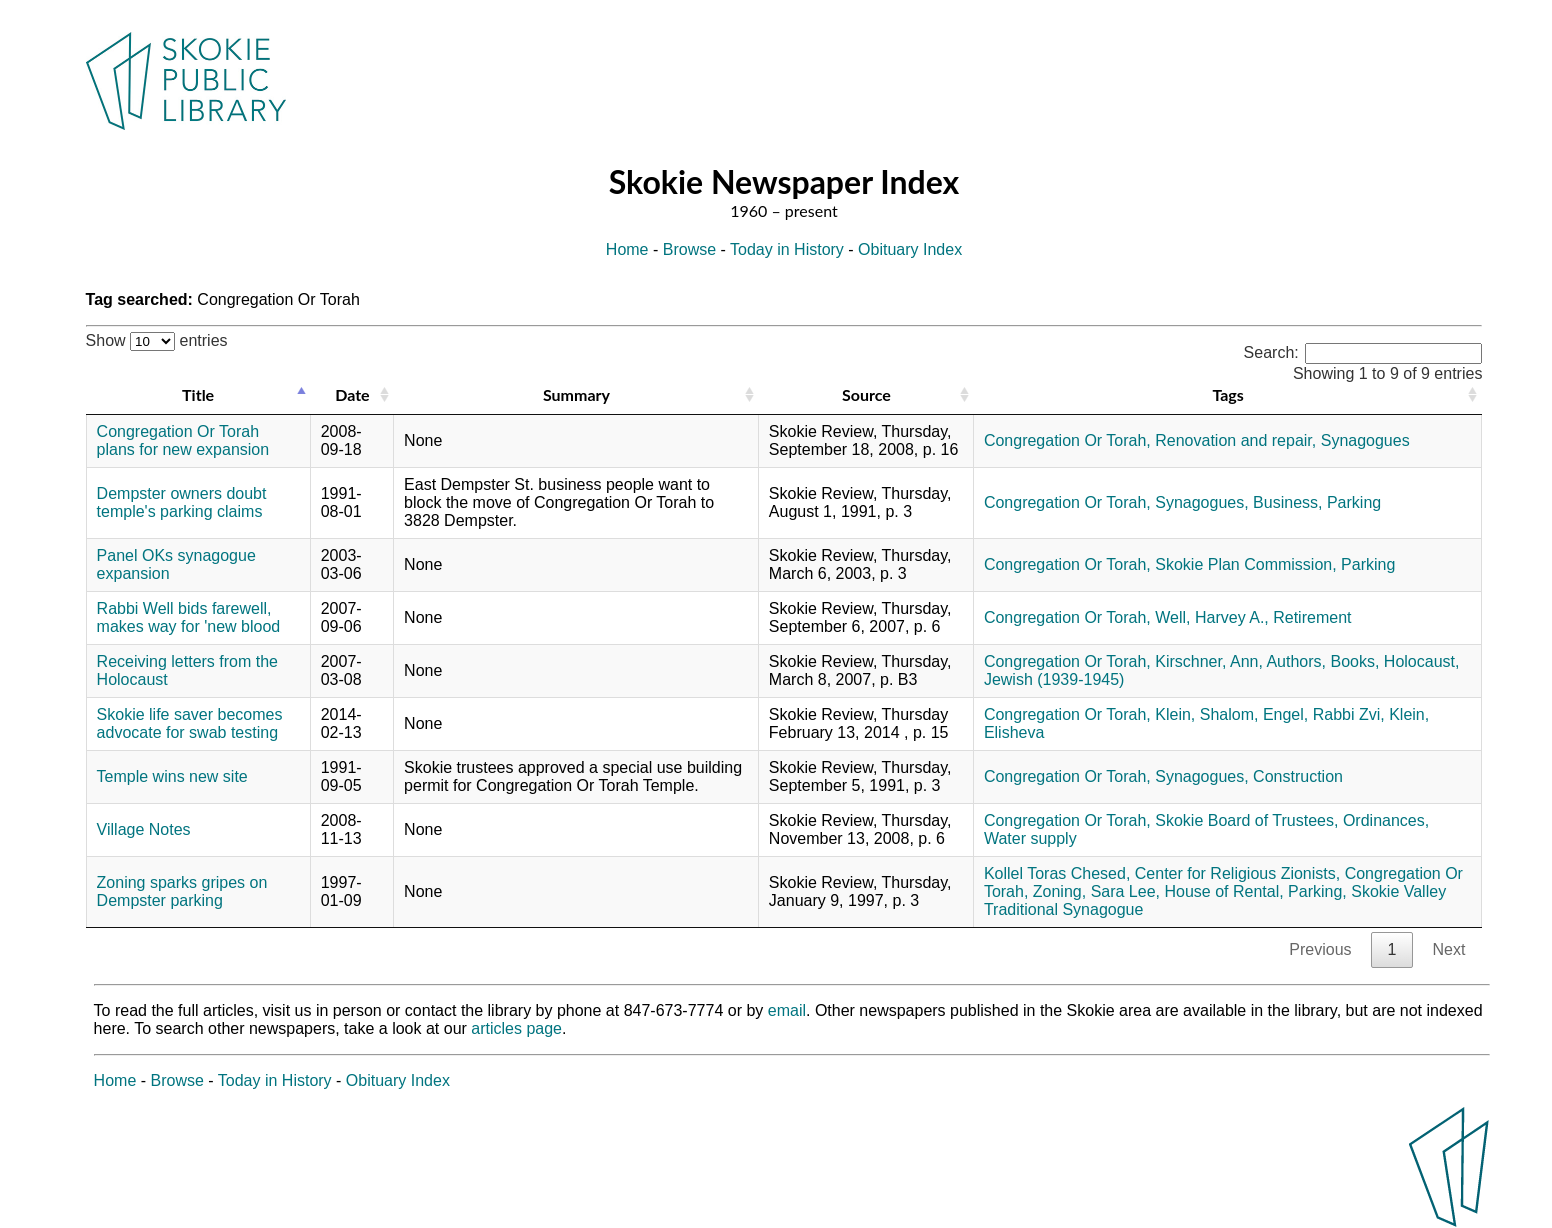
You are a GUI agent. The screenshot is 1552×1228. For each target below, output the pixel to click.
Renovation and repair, (1235, 440)
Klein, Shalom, (1206, 714)
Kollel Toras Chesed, (1057, 873)
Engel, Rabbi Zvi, (1324, 714)
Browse (689, 249)
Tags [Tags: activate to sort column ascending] (1227, 394)
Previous (1320, 949)
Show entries (157, 340)
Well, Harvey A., (1212, 617)
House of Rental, (1223, 891)
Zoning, (1059, 891)
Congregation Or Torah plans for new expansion (183, 440)
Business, (1287, 502)
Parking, (1317, 891)
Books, (1354, 661)
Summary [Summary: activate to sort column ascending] (576, 394)
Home (627, 249)
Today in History (787, 249)
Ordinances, (1386, 820)
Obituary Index (910, 249)
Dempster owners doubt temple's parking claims (182, 502)
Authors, (1296, 661)
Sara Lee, (1125, 891)
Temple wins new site (172, 776)
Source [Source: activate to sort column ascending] (866, 394)
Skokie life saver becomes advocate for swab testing (190, 723)
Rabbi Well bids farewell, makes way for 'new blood (189, 617)
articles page (516, 1028)
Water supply (1030, 838)
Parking (1354, 502)
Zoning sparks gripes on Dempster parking (182, 891)
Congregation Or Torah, (1067, 440)
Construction (1298, 776)
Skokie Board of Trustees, (1246, 820)
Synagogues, (1201, 502)
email (787, 1010)
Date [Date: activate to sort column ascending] (352, 394)
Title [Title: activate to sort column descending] (198, 394)
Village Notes (144, 829)
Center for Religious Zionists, (1237, 873)
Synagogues (1365, 440)
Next (1448, 949)
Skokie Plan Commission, (1245, 564)
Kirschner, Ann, (1209, 661)
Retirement (1312, 617)
